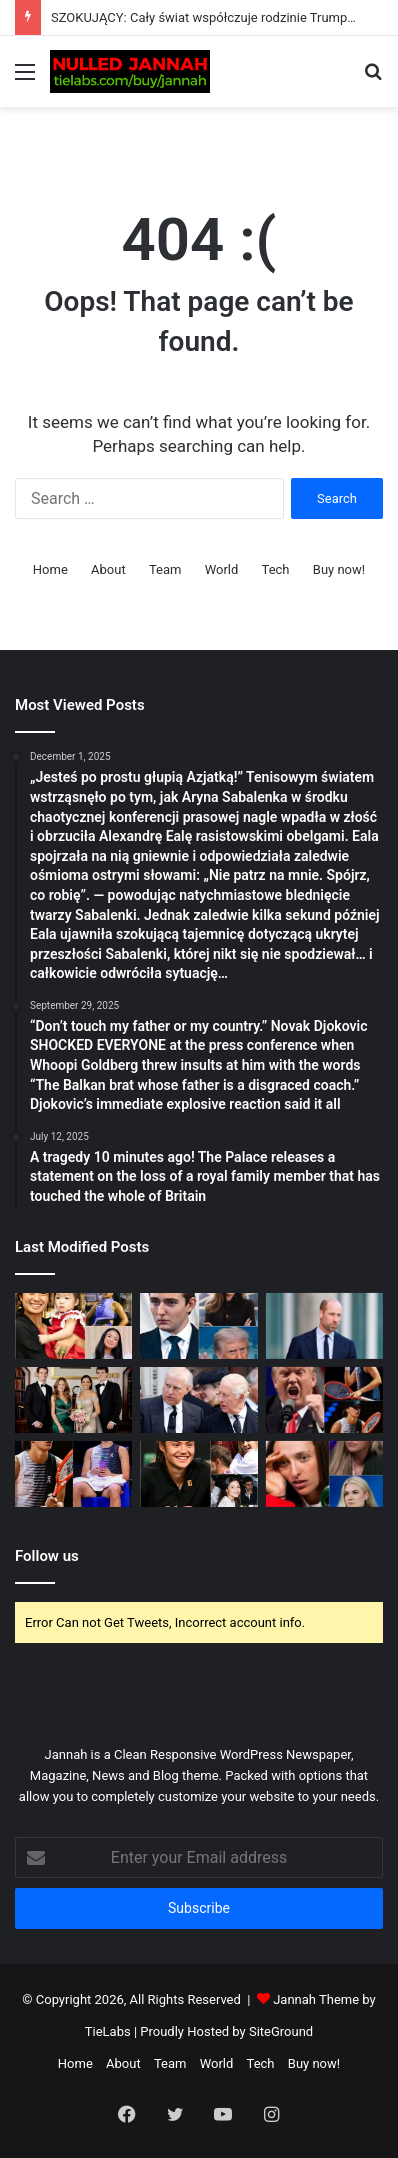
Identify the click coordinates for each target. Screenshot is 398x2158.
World (222, 569)
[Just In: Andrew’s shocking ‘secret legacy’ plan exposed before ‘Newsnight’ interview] (198, 1400)
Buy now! (339, 569)
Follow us (47, 1556)
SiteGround (281, 2031)
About (108, 569)
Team (165, 569)
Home (50, 569)
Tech (276, 569)
